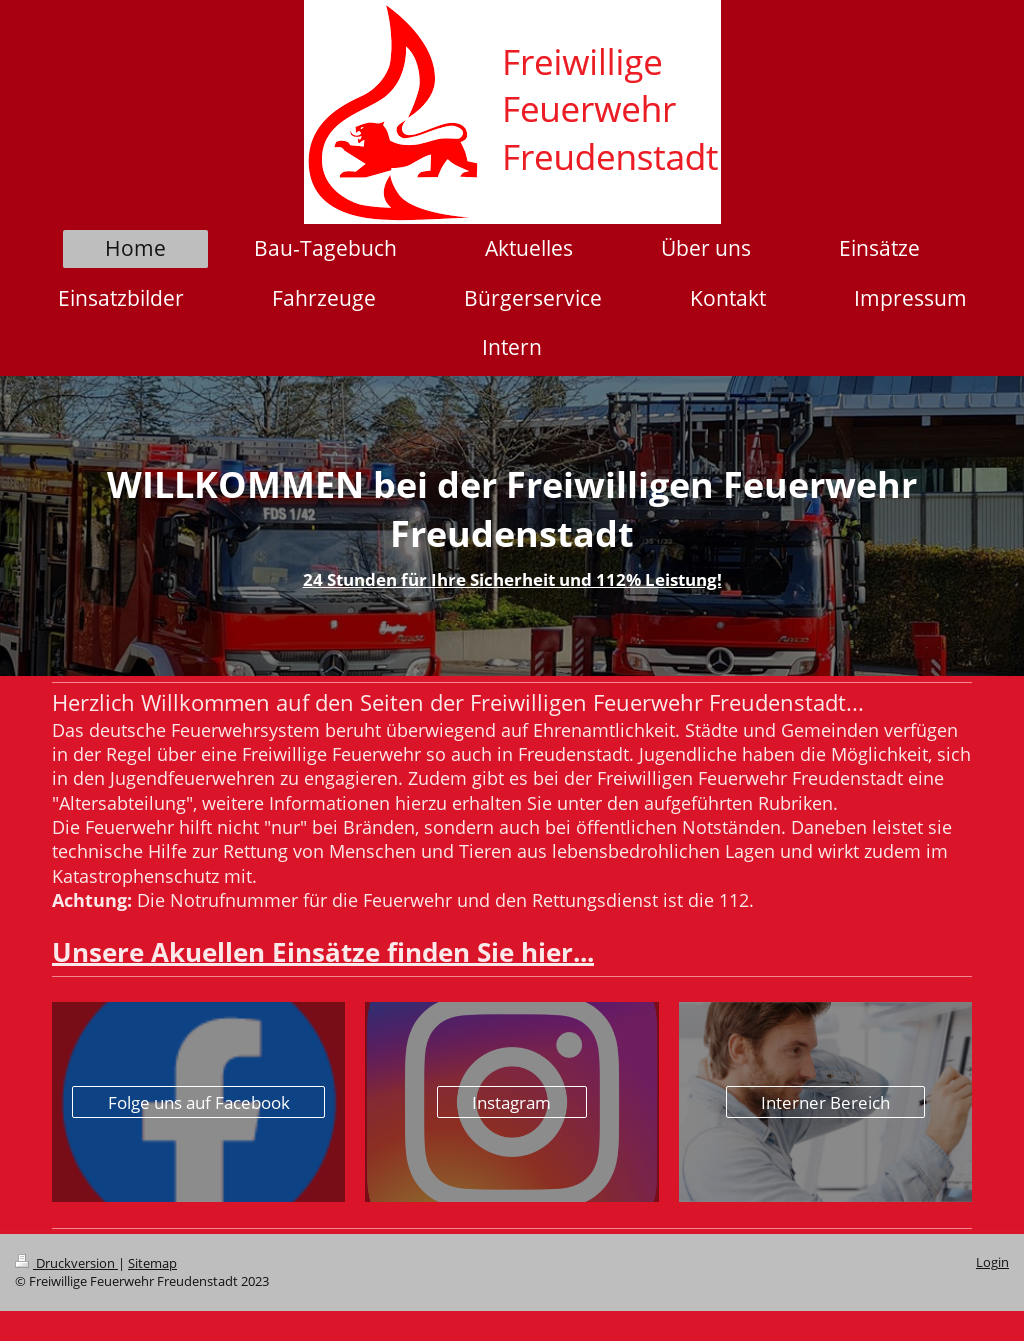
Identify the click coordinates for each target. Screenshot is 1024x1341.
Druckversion (66, 1263)
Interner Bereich (825, 1102)
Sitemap (152, 1263)
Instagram (511, 1102)
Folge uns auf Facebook (199, 1102)
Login (992, 1262)
